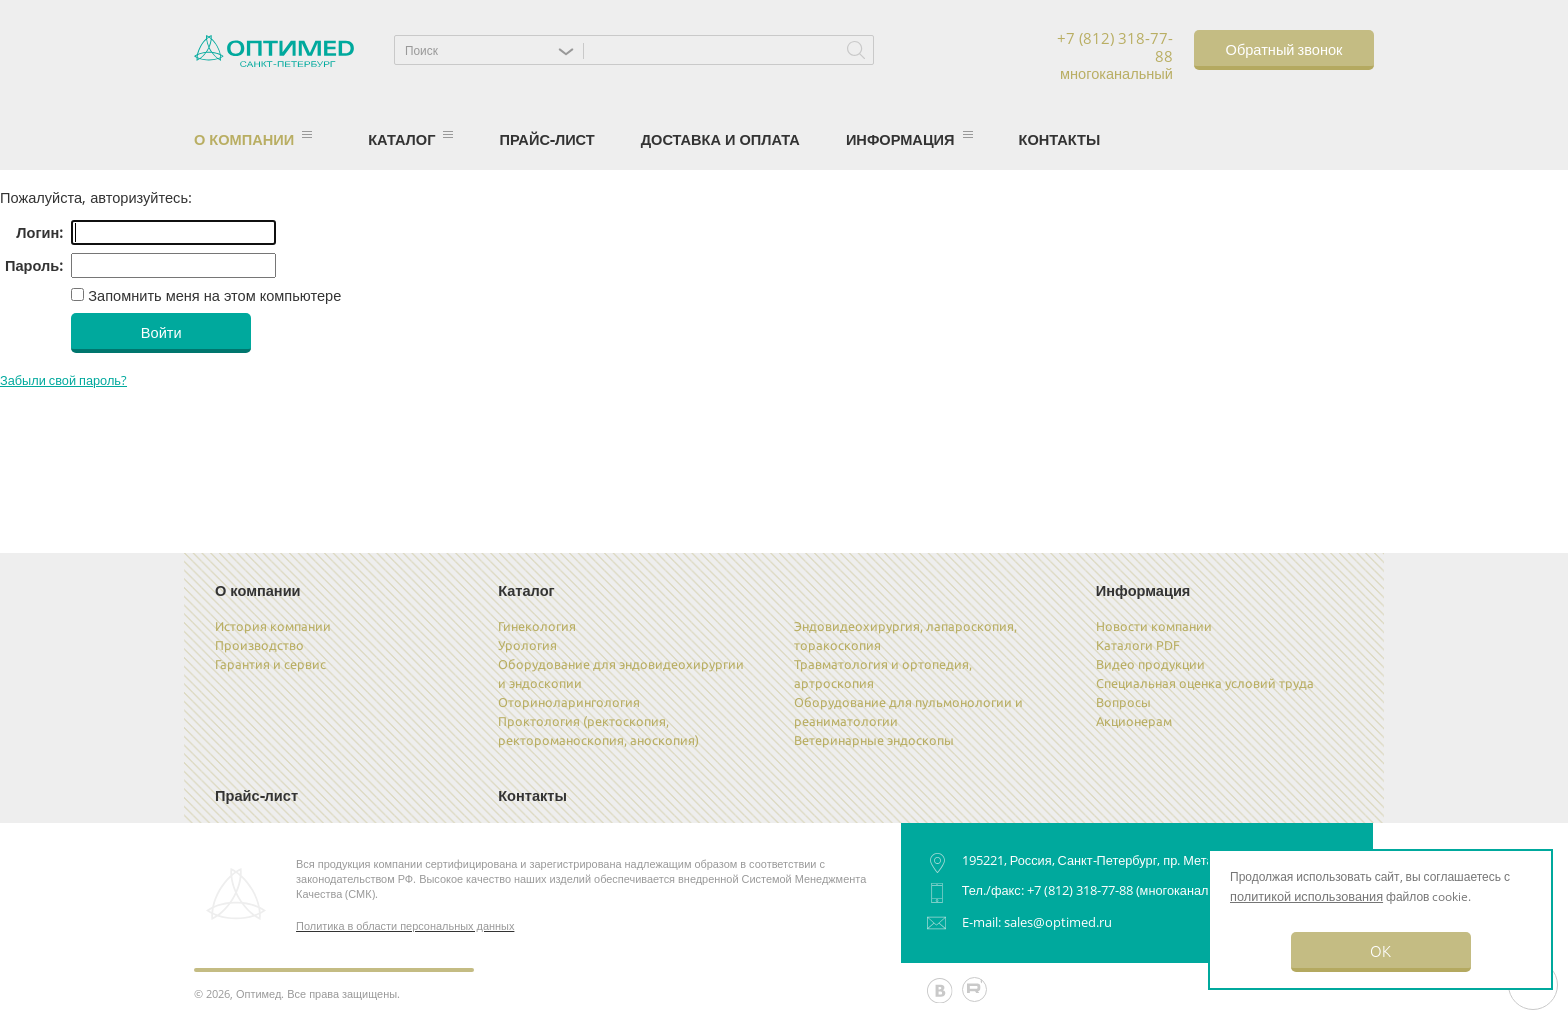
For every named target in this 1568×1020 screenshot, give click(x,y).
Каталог (410, 139)
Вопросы (1123, 702)
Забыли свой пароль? (63, 380)
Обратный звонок (1284, 48)
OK (1380, 950)
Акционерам (1134, 721)
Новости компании (1154, 626)
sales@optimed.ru (1058, 922)
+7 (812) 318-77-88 (1080, 890)
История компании (273, 626)
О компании (253, 139)
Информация (909, 139)
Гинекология (537, 626)
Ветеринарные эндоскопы (874, 740)
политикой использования (1306, 896)
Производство (259, 645)
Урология (527, 645)
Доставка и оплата (720, 139)
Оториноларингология (569, 702)
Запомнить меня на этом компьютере (212, 295)
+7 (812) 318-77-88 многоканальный (1115, 56)
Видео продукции (1150, 664)
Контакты (1060, 139)
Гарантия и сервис (270, 664)
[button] (494, 50)
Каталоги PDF (1138, 645)
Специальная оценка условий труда (1205, 683)
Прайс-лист (546, 139)
